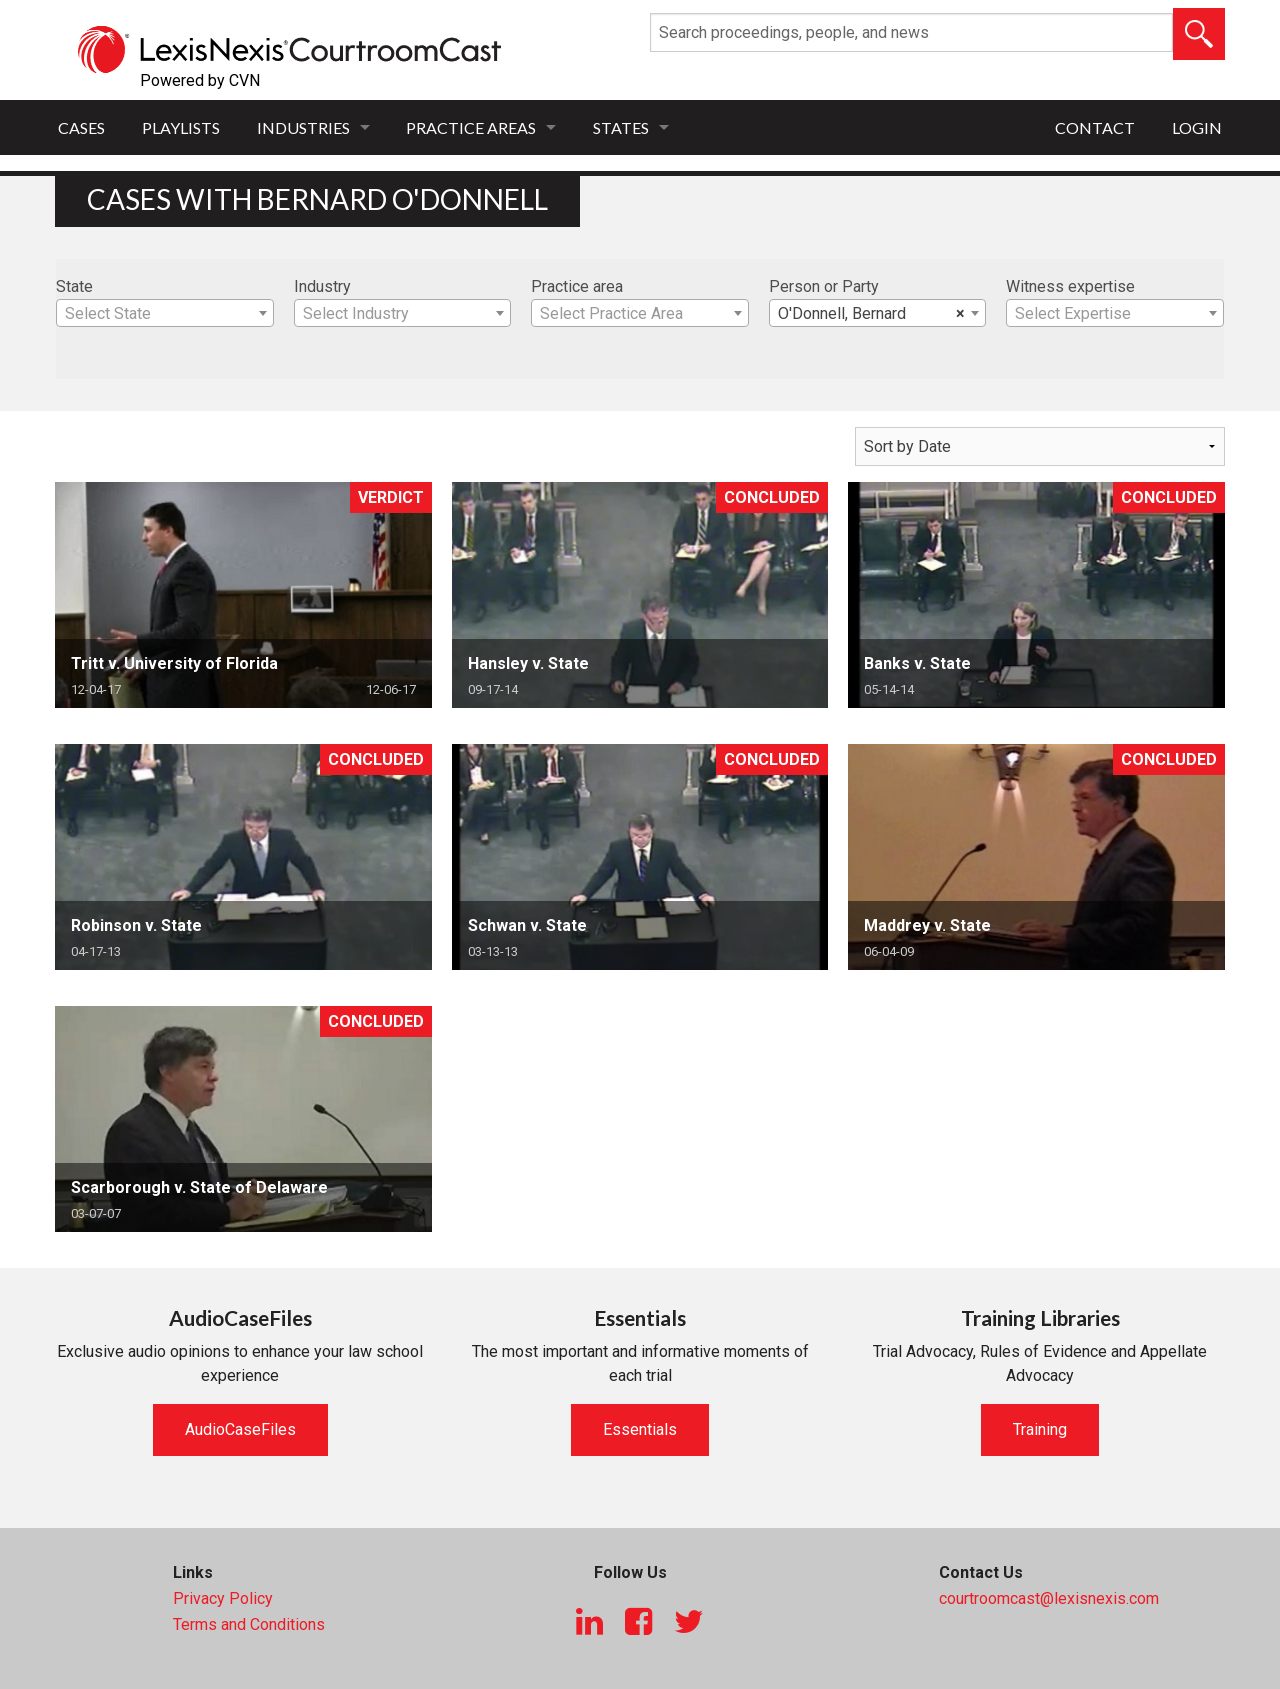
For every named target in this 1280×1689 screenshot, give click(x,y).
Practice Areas (471, 127)
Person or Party (824, 286)
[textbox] (165, 314)
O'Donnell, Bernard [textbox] (872, 314)
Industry (322, 286)
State (74, 286)
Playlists (181, 127)
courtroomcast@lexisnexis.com (1049, 1598)
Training (1040, 1429)
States (621, 127)
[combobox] (165, 313)
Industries (303, 127)
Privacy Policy (223, 1598)
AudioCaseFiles (240, 1429)
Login (1197, 127)
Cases (81, 127)
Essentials (640, 1429)
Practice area (577, 286)
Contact (1095, 127)
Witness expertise (1070, 286)
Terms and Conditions (249, 1624)
